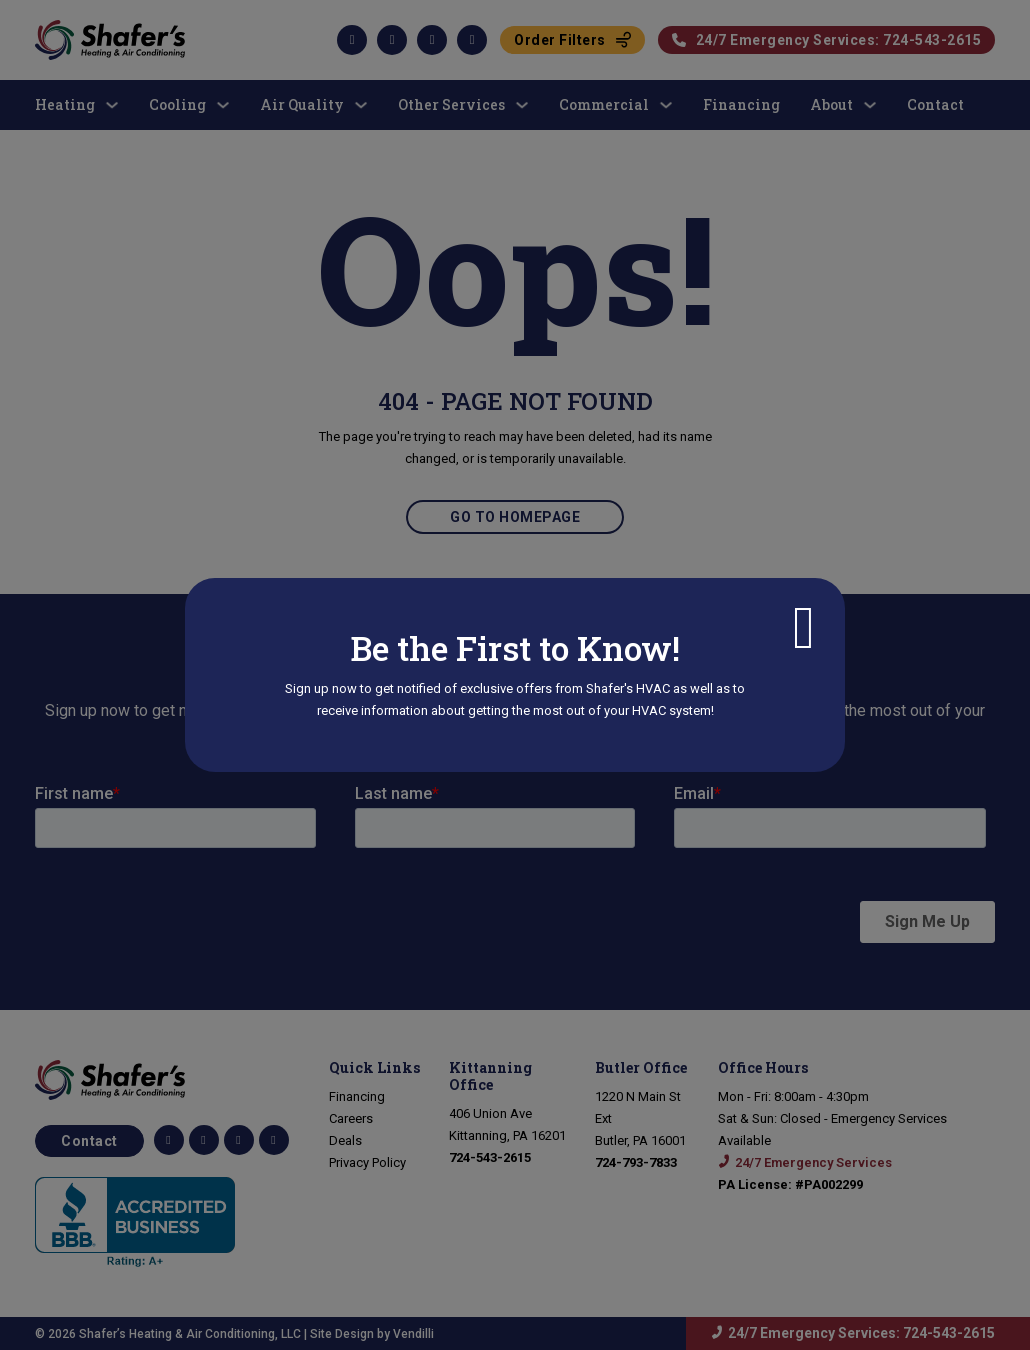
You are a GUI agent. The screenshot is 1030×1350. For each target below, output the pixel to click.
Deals (345, 1140)
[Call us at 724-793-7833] (636, 1162)
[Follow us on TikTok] (204, 1140)
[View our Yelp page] (274, 1140)
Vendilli (413, 1334)
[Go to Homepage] (162, 1080)
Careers (351, 1118)
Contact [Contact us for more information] (89, 1141)
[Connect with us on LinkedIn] (239, 1140)
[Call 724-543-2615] (490, 1157)
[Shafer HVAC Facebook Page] (169, 1140)
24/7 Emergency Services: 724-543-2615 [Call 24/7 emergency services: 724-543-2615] (861, 1333)
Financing (357, 1096)
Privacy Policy (367, 1162)
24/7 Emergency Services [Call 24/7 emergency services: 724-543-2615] (813, 1162)
